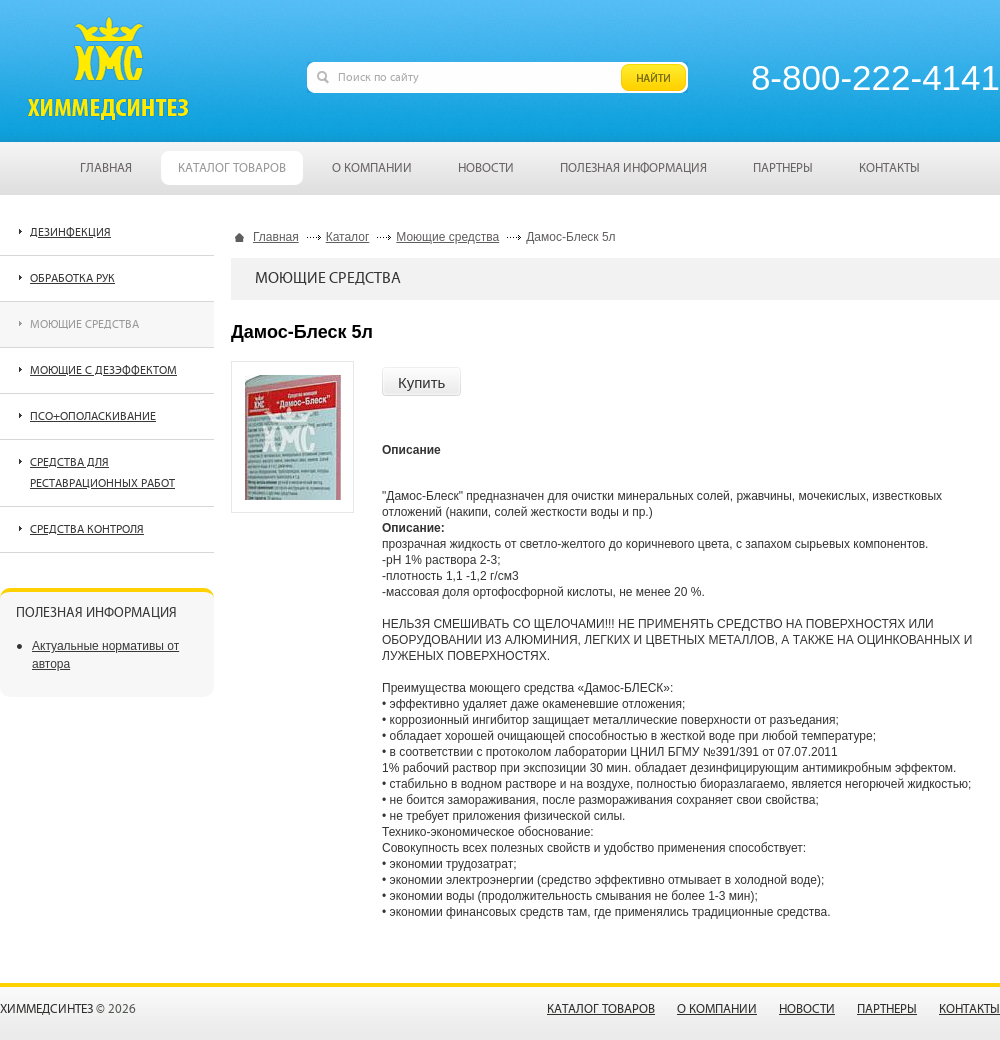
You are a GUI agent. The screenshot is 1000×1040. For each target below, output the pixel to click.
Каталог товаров (601, 1009)
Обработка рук (72, 278)
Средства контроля (87, 529)
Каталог (348, 237)
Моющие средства (447, 237)
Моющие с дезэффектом (103, 370)
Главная (276, 237)
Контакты (969, 1009)
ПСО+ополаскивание (93, 416)
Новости (807, 1009)
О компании (717, 1009)
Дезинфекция (70, 232)
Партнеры (887, 1009)
